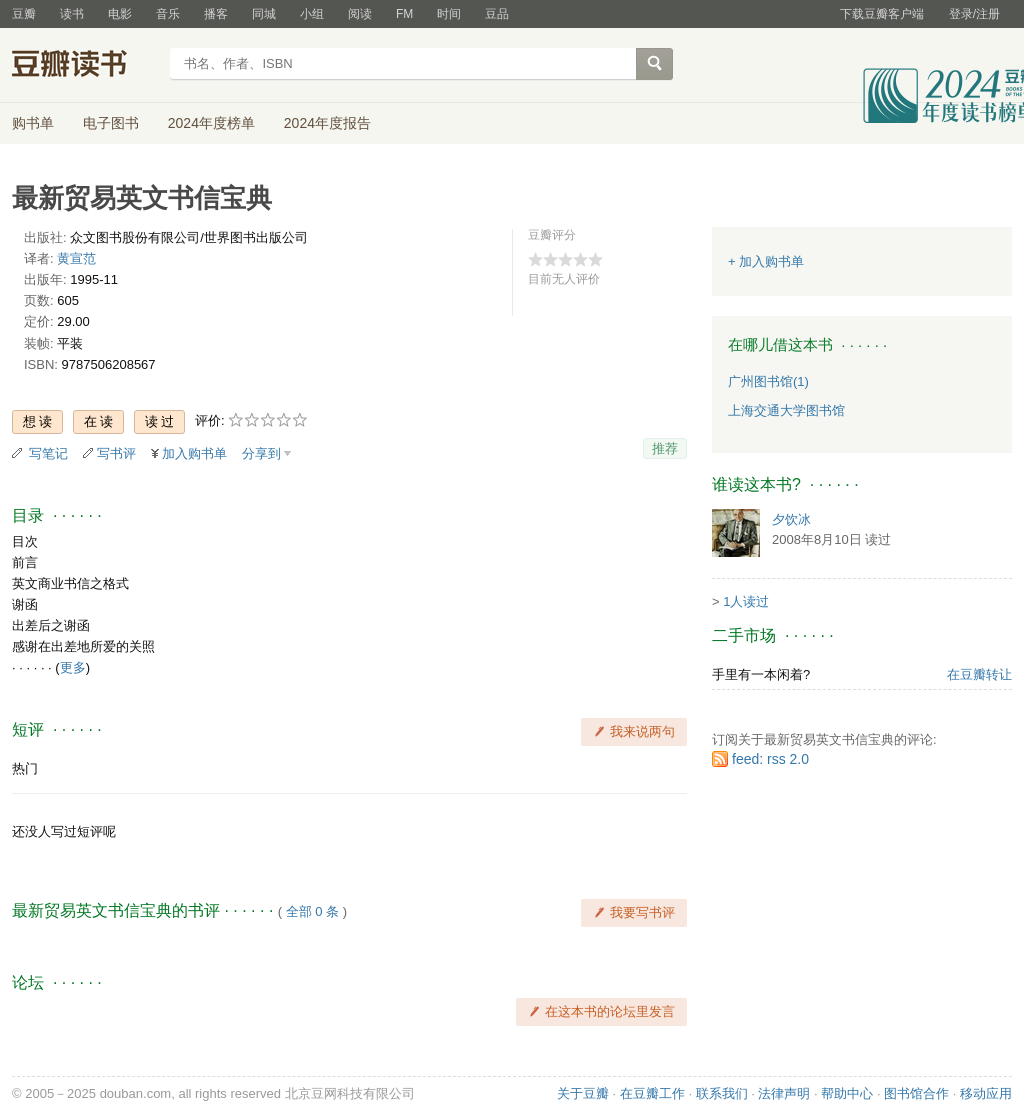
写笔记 (48, 453)
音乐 (168, 14)
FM (404, 14)
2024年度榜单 (211, 123)
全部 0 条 (312, 911)
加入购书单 (194, 453)
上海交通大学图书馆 (786, 410)
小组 (312, 14)
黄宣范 (76, 258)
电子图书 (111, 123)
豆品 (497, 14)
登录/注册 (974, 14)
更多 (73, 667)
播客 (216, 14)
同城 (264, 14)
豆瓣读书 (84, 66)
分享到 (261, 453)
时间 (449, 14)
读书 (72, 14)
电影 (120, 14)
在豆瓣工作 (652, 1093)
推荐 (665, 448)
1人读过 (746, 601)
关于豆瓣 (583, 1093)
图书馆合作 (916, 1093)
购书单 (33, 123)
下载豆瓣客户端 (882, 14)
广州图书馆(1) (768, 381)
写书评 (116, 453)
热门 (25, 768)
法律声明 (784, 1093)
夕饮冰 (791, 519)
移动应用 (986, 1093)
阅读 (360, 14)
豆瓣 (24, 14)
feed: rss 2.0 (770, 759)
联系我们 (722, 1093)
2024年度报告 (327, 123)
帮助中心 (847, 1093)
